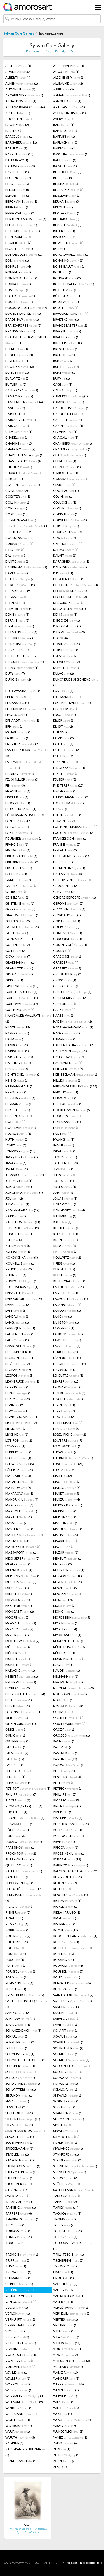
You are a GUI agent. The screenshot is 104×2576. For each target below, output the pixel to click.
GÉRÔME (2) (68, 903)
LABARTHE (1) (20, 1293)
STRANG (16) (16, 2190)
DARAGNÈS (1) (71, 561)
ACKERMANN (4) (68, 66)
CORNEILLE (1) (70, 520)
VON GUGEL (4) (20, 2355)
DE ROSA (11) (20, 585)
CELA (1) (18, 431)
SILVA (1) (19, 2125)
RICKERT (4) (19, 1906)
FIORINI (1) (17, 791)
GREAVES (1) (19, 974)
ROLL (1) (15, 1948)
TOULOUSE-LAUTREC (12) (74, 2246)
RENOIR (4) (70, 1895)
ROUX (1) (16, 1977)
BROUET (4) (19, 355)
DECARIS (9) (18, 591)
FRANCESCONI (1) (70, 838)
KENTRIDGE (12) (22, 1228)
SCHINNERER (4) (68, 2048)
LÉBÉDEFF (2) (17, 1363)
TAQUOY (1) (67, 2213)
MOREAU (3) (20, 1623)
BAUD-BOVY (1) (16, 160)
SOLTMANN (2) (19, 2142)
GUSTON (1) (65, 1004)
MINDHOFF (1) (18, 1594)
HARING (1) (17, 1051)
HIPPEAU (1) (68, 1104)
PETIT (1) (63, 1782)
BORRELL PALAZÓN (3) (73, 284)
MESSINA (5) (20, 1582)
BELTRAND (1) (68, 189)
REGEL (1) (62, 1889)
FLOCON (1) (17, 803)
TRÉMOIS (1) (21, 2254)
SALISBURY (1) (72, 2001)
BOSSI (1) (17, 290)
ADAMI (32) (18, 71)
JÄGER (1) (65, 1157)
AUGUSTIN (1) (19, 119)
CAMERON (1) (70, 396)
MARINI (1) (65, 1511)
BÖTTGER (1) (67, 296)
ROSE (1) (15, 1954)
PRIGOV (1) (65, 1847)
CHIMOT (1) (67, 467)
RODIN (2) (17, 1936)
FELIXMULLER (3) (22, 779)
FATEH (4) (63, 756)
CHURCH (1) (23, 473)
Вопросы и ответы (91, 2562)
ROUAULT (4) (68, 1965)
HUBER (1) (66, 1127)
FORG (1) (17, 827)
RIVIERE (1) (65, 1924)
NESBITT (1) (21, 1676)
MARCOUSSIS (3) (68, 1505)
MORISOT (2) (19, 1629)
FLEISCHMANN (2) (71, 797)
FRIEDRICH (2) (22, 862)
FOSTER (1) (18, 832)
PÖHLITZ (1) (18, 1830)
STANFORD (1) (66, 2154)
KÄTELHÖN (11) (22, 1222)
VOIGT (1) (68, 2349)
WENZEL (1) (66, 2390)
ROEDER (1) (16, 1942)
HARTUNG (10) (19, 1057)
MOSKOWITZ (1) (67, 1635)
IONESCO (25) (20, 1151)
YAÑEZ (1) (70, 2437)
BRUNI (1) (64, 355)
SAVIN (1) (65, 2024)
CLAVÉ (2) (16, 490)
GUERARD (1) (66, 986)
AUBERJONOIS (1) (69, 113)
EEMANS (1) (17, 703)
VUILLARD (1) (68, 2366)
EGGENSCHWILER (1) (72, 703)
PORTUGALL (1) (68, 1836)
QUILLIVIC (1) (18, 1865)
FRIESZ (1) (64, 862)
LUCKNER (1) (73, 1458)
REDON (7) (65, 1883)
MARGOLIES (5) (21, 1511)
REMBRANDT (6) (26, 1897)
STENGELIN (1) (69, 2172)
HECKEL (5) (16, 1068)
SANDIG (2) (17, 2013)
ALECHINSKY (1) (68, 77)
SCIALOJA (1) (65, 2089)
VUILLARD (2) (20, 2366)
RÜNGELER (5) (72, 1983)
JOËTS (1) (63, 1181)
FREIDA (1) (17, 850)
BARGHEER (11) (21, 142)
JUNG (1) (17, 1204)
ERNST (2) (63, 726)
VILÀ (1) (67, 2337)
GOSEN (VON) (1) (70, 945)
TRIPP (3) (17, 2260)
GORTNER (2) (17, 945)
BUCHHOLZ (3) (19, 366)
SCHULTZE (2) (68, 2072)
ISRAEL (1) (65, 1151)
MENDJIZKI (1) (68, 1570)
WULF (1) (17, 2431)
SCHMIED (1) (71, 2060)
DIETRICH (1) (67, 626)
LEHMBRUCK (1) (22, 1381)
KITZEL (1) (65, 1234)
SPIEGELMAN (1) (19, 2148)
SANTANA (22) (20, 2018)
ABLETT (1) (18, 66)
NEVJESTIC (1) (68, 1682)
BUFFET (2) (66, 366)
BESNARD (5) (66, 219)
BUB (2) (63, 361)
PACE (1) (64, 1741)
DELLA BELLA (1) (69, 608)
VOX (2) (65, 2355)
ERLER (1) (63, 720)
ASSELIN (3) (18, 113)
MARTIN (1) (18, 1517)
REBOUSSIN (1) (20, 1883)
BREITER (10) (67, 343)
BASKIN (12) (19, 154)
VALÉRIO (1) (20, 2290)
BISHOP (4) (64, 237)
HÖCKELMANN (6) (71, 1110)
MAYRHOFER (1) (22, 1546)
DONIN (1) (66, 644)
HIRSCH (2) (17, 1110)
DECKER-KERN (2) (70, 591)
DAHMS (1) (65, 549)
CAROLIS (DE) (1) (69, 414)
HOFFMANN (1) (67, 1122)
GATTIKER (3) (21, 886)
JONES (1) (20, 1186)
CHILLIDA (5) (19, 467)
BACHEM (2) (17, 125)
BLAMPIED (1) (68, 243)
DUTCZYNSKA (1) (23, 691)
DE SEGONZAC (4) (75, 585)
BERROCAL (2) (20, 213)
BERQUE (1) (64, 207)
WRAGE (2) (64, 2425)
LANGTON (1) (66, 1322)
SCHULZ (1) (20, 2077)
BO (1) (60, 248)
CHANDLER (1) (72, 449)
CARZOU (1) (17, 425)
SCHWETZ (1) (65, 2083)
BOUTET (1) (65, 307)
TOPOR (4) (65, 2237)
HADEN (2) (72, 1021)
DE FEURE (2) (19, 579)
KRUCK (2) (18, 1269)
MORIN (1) (66, 1623)
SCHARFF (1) (66, 2030)
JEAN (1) (64, 1169)
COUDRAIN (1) (68, 532)
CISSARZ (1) (71, 479)
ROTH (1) (16, 1965)
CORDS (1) (16, 514)
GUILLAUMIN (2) (70, 998)
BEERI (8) (63, 178)
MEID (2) (62, 1564)
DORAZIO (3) (18, 650)
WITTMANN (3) (21, 2414)
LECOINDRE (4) (69, 1363)
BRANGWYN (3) (20, 331)
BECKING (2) (18, 178)
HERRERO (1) (20, 1098)
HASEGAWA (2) (68, 1057)
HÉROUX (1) (65, 1092)
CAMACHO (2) (19, 396)
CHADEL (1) (17, 437)
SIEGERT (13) (22, 2119)
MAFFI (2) (62, 1476)
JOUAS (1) (65, 1198)
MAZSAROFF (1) (21, 1552)
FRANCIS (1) (16, 844)
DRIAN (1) (21, 667)
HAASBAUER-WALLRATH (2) (28, 1018)
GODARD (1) (66, 921)
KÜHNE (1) (64, 1275)
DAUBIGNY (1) (70, 567)
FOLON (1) (68, 815)
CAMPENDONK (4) (24, 402)
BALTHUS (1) (14, 130)
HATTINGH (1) (18, 1063)
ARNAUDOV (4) (20, 101)
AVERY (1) (64, 119)
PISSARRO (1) (67, 1818)
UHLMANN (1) (18, 2278)
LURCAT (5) (64, 1470)
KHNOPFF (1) (20, 1234)
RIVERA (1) (16, 1924)
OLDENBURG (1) (20, 1723)
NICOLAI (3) (73, 1688)
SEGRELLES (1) (66, 2101)
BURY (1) (61, 378)
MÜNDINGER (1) (69, 1659)
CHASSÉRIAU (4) (23, 461)
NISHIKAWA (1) (70, 1694)
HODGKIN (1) (67, 1116)
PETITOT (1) (27, 1788)
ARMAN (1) (71, 95)
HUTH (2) (17, 1139)
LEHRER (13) (66, 1381)
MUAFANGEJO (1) (68, 1641)
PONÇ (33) (16, 1836)
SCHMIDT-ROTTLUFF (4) (25, 2060)
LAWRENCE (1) (67, 1340)
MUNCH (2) (17, 1659)
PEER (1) (64, 1771)
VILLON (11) (66, 2343)
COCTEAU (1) (66, 490)
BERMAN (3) (66, 201)
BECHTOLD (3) (67, 172)
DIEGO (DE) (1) (66, 620)
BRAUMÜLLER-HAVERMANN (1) (25, 340)
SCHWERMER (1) (22, 2083)
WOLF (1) (62, 2414)
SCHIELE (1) (17, 2048)
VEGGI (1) (16, 2307)
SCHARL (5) (17, 2036)
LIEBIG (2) (16, 1428)
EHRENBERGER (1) (25, 708)
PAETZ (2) (62, 1747)
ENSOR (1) (64, 714)
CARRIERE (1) (67, 420)
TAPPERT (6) (18, 2213)
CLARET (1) (64, 484)
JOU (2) (14, 1198)
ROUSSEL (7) (68, 1971)
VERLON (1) (17, 2313)
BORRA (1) (18, 284)
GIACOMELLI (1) (69, 909)
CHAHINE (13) (19, 443)
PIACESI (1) (17, 1800)
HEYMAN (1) (18, 1104)
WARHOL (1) (17, 2384)
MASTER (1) (20, 1529)
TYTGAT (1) (18, 2272)
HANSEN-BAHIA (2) (73, 1045)
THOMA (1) (64, 2219)
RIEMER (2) (17, 1912)
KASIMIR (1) (64, 1216)
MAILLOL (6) (66, 1487)
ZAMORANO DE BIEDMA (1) (27, 2452)
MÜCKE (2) (18, 1647)
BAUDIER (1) (64, 160)
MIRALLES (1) (17, 1600)
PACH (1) (16, 1747)
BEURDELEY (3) (21, 225)
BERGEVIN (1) (67, 195)
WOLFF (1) (17, 2419)
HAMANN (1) (65, 1039)
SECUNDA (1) (19, 2095)
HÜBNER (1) (18, 1133)
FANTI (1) (63, 744)
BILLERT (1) (64, 231)
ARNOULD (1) (67, 101)
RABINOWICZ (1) (70, 1865)
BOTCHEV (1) (65, 290)
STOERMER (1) (18, 2184)
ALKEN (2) (21, 83)
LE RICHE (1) (65, 1352)
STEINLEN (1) (75, 2166)
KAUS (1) (62, 1222)
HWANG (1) (63, 1139)
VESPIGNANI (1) (21, 2325)
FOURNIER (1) (24, 838)
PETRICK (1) (67, 1788)
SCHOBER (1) (20, 2066)
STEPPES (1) (19, 2178)
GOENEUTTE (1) (22, 927)
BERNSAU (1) (17, 207)
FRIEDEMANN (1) (21, 856)
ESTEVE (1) (18, 732)
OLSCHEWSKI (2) (69, 1723)
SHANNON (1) (67, 2113)
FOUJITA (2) (73, 832)
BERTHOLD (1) (67, 213)
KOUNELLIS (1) (20, 1263)
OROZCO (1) (71, 1735)
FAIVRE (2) (63, 738)
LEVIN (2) (14, 1405)
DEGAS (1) (16, 597)
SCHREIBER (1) (21, 2072)
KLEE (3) (14, 1240)
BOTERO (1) (20, 296)
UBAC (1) (63, 2272)
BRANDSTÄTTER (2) (70, 325)
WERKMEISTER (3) (24, 2396)
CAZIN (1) (68, 425)
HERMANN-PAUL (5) (19, 1086)
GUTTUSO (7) (19, 1009)
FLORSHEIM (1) (68, 803)
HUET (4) (62, 1133)
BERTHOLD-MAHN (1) (25, 219)
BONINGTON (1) (22, 278)
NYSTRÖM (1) (69, 1706)
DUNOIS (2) (18, 679)
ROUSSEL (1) (20, 1971)
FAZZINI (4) (65, 762)
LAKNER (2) (17, 1304)
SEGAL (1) (17, 2101)
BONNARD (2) (67, 278)
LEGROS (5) (19, 1375)
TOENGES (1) (67, 2231)
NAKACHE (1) (20, 1670)
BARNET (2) (16, 148)
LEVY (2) (64, 1411)
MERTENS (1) (23, 1576)
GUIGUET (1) (72, 992)
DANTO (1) (17, 561)
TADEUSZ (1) (67, 2195)
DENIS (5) (17, 614)
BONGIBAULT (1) (69, 266)
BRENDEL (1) (66, 349)
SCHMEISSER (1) (19, 2054)
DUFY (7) (15, 673)
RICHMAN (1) (67, 1900)
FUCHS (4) (16, 874)
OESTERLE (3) (68, 1718)
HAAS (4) (64, 1009)
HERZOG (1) (65, 1098)
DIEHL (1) (19, 626)
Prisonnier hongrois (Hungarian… (28, 2528)
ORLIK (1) (15, 1735)
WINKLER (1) (19, 2408)
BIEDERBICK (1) (22, 231)
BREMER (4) (16, 349)
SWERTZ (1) (17, 2195)
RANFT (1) (17, 1877)
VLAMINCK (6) (22, 2349)
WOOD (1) (72, 2419)
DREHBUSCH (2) (21, 656)
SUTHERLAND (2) (74, 2190)
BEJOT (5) (17, 184)
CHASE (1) (69, 455)
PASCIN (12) (65, 1759)
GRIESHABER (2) (67, 974)
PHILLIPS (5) (64, 1794)
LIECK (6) (66, 1428)
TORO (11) (16, 2243)
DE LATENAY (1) (69, 579)
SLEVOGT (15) (66, 2136)
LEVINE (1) (64, 1405)
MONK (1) (64, 1611)
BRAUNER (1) (66, 337)
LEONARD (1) (68, 1387)
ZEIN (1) (61, 2449)
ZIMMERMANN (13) (21, 2461)
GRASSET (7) (67, 968)
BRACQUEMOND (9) (70, 313)
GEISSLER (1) (17, 897)
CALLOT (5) (66, 390)
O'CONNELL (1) (23, 1712)
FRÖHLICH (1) (18, 868)
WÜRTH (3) (20, 2437)
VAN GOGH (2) (20, 2301)
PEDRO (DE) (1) (19, 1771)
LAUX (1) (17, 1340)
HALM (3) (15, 1039)
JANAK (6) (15, 1163)
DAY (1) (63, 573)
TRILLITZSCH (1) (68, 2254)
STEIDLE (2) (67, 2160)
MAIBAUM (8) (18, 1487)
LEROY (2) (17, 1399)
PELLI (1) (15, 1777)
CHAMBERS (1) (72, 443)
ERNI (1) (14, 726)
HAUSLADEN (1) (67, 1063)
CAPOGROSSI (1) (71, 408)
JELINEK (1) (64, 1175)
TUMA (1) (15, 2266)
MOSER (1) (17, 1635)
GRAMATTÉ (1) (20, 968)
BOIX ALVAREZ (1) (71, 254)
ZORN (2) (64, 2461)
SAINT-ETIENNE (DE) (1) (27, 2004)
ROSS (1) (14, 1959)
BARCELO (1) (19, 136)
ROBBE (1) (17, 1930)
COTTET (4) (18, 532)
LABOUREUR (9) (23, 1299)
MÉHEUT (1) (67, 1558)
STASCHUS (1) (19, 2160)
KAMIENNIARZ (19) (22, 1210)
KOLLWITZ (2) (67, 1257)
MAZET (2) (63, 1546)
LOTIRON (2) (18, 1440)
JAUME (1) (16, 1169)
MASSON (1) (66, 1523)
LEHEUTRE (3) (68, 1375)
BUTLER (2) (15, 384)
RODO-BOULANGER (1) (75, 1936)
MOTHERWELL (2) (22, 1641)
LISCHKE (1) (16, 1434)
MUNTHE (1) (19, 1664)
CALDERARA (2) (21, 390)
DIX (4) (61, 638)
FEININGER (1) (19, 773)
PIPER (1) (62, 1812)
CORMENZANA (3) (21, 520)
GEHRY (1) (16, 891)
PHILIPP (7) (21, 1794)
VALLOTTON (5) (19, 2296)
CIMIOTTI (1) (65, 473)
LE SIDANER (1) (19, 1358)
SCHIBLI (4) (68, 2042)
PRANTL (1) (64, 1841)
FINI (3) (15, 785)
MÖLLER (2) (64, 1605)
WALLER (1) (17, 2378)
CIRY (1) (15, 479)
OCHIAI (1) (64, 1712)
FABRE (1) (17, 738)
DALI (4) (16, 555)
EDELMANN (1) (67, 697)
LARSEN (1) (63, 1328)
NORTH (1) (17, 1706)
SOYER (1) (65, 2142)
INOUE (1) (63, 1145)
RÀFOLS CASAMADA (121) (76, 1871)
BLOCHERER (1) (19, 248)
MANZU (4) (66, 1499)
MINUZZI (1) (67, 1594)
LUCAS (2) (65, 1452)
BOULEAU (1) (67, 302)
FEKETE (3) (66, 773)
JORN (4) (63, 1192)
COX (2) (64, 538)
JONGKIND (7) (24, 1192)
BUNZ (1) (64, 372)
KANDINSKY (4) (69, 1210)
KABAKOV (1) (65, 1204)
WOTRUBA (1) (18, 2425)
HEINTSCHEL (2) (23, 1074)
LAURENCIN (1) (20, 1334)
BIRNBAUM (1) (18, 237)
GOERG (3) (66, 927)
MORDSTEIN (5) (71, 1617)
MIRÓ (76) (63, 1600)
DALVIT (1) (64, 555)
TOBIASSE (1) (18, 2231)
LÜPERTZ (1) (19, 1470)
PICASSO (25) (66, 1800)
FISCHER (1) (65, 791)
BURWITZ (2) (17, 378)
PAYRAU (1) (68, 1765)
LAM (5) (16, 1310)
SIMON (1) (62, 2125)
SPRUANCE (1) (68, 2148)
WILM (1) (64, 2402)
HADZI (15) (17, 1027)
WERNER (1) (65, 2396)
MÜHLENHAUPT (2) (69, 1647)
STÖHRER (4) (66, 2184)
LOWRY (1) (15, 1446)
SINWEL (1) (67, 2131)
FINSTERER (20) (68, 785)
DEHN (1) (15, 602)
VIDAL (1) (64, 2331)
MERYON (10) (67, 1576)
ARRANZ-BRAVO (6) (25, 107)
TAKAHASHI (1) (20, 2201)
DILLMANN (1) (21, 632)
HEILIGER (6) (68, 1068)
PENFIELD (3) (67, 1777)
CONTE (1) (67, 508)
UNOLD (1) (63, 2278)
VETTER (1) (65, 2325)
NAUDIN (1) (66, 1670)
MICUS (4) (17, 1588)
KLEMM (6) (17, 1245)
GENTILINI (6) (19, 903)
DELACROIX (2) (68, 602)
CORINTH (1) (66, 514)
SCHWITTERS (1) (20, 2089)
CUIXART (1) (19, 543)
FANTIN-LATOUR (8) (27, 753)
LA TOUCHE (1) (68, 1287)
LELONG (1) (17, 1387)
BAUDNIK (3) (20, 166)
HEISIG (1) (17, 1080)
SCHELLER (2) (20, 2042)
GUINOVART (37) (21, 1004)
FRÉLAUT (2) (65, 850)
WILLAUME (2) (24, 2402)
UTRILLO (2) (19, 2284)
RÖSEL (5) (63, 1954)
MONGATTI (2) (19, 1611)
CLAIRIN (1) (22, 484)
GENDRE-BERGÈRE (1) (74, 897)
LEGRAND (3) (65, 1369)
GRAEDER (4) (65, 962)
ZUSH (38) (60, 2467)
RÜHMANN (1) (19, 1983)
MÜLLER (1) (17, 1653)
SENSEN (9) (15, 2107)
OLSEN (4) (16, 1729)
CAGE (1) (62, 384)
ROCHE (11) (65, 1930)
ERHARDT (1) (22, 720)
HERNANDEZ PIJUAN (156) (75, 1086)
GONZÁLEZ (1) (19, 939)
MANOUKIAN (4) (21, 1499)
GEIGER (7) (64, 891)
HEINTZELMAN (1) (75, 1074)
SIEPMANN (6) (68, 2119)
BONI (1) (62, 272)
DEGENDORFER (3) (70, 597)
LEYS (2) (64, 1417)
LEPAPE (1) (18, 1393)
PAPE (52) (14, 1759)
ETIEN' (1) (60, 732)
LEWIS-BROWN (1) (21, 1417)
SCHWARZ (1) (67, 2077)
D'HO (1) (14, 549)
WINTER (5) (66, 2408)
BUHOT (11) (17, 372)
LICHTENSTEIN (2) (21, 1422)
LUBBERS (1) (19, 1452)
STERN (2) (65, 2178)
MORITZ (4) (65, 1629)
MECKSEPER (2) (22, 1558)
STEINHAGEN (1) (22, 2166)
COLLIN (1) (17, 502)
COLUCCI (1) (64, 502)
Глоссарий (72, 2562)
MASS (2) (16, 1523)
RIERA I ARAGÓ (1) (66, 1912)
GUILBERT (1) (21, 998)
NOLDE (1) (63, 1700)
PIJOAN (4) (16, 1812)
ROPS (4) (72, 1948)
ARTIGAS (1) (69, 107)
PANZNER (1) (66, 1753)
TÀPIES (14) (65, 2207)
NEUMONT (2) (20, 1682)
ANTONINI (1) (20, 89)
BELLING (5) (65, 184)
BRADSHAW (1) (22, 319)
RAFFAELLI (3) (23, 1871)
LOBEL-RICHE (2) (69, 1434)
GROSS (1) (64, 980)
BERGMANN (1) (21, 201)
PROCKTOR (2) (20, 1853)
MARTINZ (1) (65, 1517)
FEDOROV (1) (69, 767)
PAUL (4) (15, 1765)
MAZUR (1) (65, 1552)
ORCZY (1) (63, 1729)
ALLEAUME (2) (68, 83)
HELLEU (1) (67, 1080)
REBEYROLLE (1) (67, 1877)
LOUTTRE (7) (67, 1440)
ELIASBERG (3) (66, 708)
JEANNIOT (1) (24, 1175)
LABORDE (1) (65, 1293)
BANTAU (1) (65, 130)
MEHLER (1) (18, 1564)
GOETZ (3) (16, 933)
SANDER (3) (66, 2007)
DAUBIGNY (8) (26, 567)
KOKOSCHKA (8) (21, 1257)
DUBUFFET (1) (66, 667)
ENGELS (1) (17, 714)
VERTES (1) (65, 2319)
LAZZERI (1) (66, 1346)
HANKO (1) (16, 1045)
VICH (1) (15, 2331)
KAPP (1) (15, 1216)
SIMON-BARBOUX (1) (25, 2131)
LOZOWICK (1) (67, 1446)
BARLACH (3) (66, 142)
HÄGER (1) (66, 1033)
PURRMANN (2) (19, 1859)
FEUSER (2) (64, 779)
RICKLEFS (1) (65, 1906)
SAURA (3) (17, 2024)
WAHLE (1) (16, 2372)
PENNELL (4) (18, 1782)
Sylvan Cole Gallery (19, 33)
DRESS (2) (65, 656)
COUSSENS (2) (20, 538)
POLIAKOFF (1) (67, 1830)
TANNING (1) (20, 2207)
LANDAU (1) (17, 1316)
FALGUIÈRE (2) (22, 744)
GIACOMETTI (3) (22, 915)
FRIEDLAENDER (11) (71, 856)
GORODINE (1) (67, 939)
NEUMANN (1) (65, 1676)
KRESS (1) (64, 1263)
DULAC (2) (63, 673)
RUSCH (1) (15, 1989)
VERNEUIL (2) (71, 2313)
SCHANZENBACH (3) (23, 2030)
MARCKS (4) (19, 1505)
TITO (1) (15, 2225)
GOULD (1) (62, 950)
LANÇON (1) (67, 1310)
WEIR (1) (18, 2390)
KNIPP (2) (65, 1251)
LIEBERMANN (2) (67, 1422)
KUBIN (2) (64, 1269)
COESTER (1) (17, 496)
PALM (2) (16, 1753)
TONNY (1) (18, 2237)
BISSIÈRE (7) (18, 243)
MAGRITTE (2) (67, 1481)
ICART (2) (15, 1145)
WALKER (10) (66, 2372)
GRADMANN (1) (20, 962)
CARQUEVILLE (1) (20, 420)
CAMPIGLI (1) (68, 402)
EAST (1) (63, 691)
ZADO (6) (65, 2443)
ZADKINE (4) (14, 2443)
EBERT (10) (17, 697)
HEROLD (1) (16, 1092)
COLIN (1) (63, 496)
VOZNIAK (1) (19, 2360)
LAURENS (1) (68, 1334)
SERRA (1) (65, 2107)
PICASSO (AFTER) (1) (23, 1806)
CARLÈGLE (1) (15, 414)
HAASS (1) (63, 1015)
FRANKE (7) (67, 844)
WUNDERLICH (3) (68, 2431)
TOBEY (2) (63, 2225)
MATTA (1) (18, 1540)
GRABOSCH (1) (67, 956)
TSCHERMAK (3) (68, 2260)
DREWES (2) (66, 662)
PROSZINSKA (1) (69, 1853)
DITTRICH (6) (19, 638)
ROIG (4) (66, 1942)
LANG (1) (62, 1316)
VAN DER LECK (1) (68, 2296)
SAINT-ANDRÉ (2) (73, 1995)
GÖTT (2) (15, 950)
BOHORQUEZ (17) (24, 254)
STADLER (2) (17, 2154)
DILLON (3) (69, 632)
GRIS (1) (14, 980)
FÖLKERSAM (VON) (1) (25, 815)
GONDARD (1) (67, 933)
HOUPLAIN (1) (20, 1127)
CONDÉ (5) (17, 508)
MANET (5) (66, 1493)
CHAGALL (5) (65, 437)
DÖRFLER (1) (66, 650)
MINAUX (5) (65, 1588)
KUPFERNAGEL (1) (70, 1281)
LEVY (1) (17, 1411)
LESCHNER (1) (68, 1399)
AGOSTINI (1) (66, 71)
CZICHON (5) (67, 543)
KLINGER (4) (64, 1245)
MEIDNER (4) (18, 1570)
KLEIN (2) (65, 1240)
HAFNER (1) (17, 1033)
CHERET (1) (64, 461)
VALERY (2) (63, 2290)
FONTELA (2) (18, 821)
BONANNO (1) (68, 260)
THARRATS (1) (22, 2219)
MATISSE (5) (65, 1535)
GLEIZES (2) (17, 921)
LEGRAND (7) (18, 1369)
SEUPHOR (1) (19, 2113)
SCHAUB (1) (65, 2036)
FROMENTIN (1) (69, 868)
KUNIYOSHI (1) (21, 1281)
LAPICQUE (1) (20, 1328)
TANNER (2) (65, 2201)
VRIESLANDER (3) (71, 2360)
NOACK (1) (18, 1700)
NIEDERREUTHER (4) (25, 1694)
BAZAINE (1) (65, 166)
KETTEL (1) (66, 1228)
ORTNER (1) (17, 1741)
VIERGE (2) (17, 2337)
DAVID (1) (18, 573)
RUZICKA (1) (66, 1989)
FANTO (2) (66, 750)
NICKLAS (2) (17, 1688)
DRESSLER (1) (24, 662)
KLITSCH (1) (17, 1251)
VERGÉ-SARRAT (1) (70, 2307)
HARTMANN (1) (70, 1051)
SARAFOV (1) (67, 2018)
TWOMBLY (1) (65, 2266)
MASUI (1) (68, 1529)
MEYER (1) (67, 1582)
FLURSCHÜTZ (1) (20, 809)
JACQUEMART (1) (21, 1157)
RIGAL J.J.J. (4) (15, 1918)
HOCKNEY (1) (18, 1116)
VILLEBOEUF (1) (20, 2343)
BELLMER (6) (17, 189)
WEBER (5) (68, 2384)
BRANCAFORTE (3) (23, 325)
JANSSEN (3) (65, 1163)
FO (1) (60, 809)
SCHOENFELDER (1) (72, 2066)
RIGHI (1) (66, 1918)
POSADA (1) (23, 1841)
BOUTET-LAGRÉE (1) (23, 313)
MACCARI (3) (18, 1476)
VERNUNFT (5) (20, 2319)
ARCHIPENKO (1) (24, 95)
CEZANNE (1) (65, 431)
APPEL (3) (63, 89)
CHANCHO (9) (20, 449)
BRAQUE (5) (67, 331)
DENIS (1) (65, 614)
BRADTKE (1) (66, 319)
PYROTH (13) (67, 1859)
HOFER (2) (15, 1122)
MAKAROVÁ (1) (19, 1493)
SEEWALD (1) (67, 2095)
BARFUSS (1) (64, 136)
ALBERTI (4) (17, 77)
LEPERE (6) (69, 1393)
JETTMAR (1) (18, 1181)
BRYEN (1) (17, 361)
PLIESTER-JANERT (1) (71, 1824)
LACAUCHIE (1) (70, 1299)
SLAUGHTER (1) (19, 2136)
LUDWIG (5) (19, 1464)
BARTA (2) (64, 148)
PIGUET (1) (67, 1806)
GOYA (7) (18, 956)
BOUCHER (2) (19, 302)
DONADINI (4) (21, 644)
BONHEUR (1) (18, 272)
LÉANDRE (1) (67, 1358)
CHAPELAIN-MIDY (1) (24, 455)
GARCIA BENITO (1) (72, 880)
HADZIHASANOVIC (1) (73, 1027)
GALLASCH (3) (67, 874)
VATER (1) (63, 2301)
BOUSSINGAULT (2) (26, 307)
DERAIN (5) (17, 620)
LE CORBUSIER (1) (18, 1352)
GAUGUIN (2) (65, 886)
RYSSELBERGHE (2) (24, 1995)
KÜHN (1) (15, 1275)
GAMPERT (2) (18, 880)
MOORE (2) (17, 1617)
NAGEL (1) (64, 1664)
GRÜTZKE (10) (21, 986)
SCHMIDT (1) (66, 2054)
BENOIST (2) (17, 195)
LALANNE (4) (67, 1304)
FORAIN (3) (64, 821)
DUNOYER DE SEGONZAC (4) (75, 682)
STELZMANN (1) (20, 2172)
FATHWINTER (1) (23, 764)
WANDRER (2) (66, 2378)
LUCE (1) (18, 1458)
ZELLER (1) (66, 2455)
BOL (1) (17, 260)
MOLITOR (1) (20, 1605)
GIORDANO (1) (67, 915)
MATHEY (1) (24, 1535)
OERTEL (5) (16, 1718)
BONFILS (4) (18, 266)
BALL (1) (63, 125)
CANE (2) (15, 408)
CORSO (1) (66, 526)
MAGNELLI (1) (19, 1481)
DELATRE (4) (19, 608)
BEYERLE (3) (67, 225)
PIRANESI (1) (24, 1818)
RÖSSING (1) (65, 1959)
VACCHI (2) (65, 2284)
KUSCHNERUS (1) (21, 1287)
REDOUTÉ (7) (23, 1889)
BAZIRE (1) (17, 172)
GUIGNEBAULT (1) (21, 992)
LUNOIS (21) (68, 1464)
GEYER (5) (20, 909)
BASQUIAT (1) (70, 154)
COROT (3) (26, 526)
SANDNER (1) (65, 2013)
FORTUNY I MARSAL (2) (75, 827)
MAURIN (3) (66, 1540)
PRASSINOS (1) (20, 1847)
